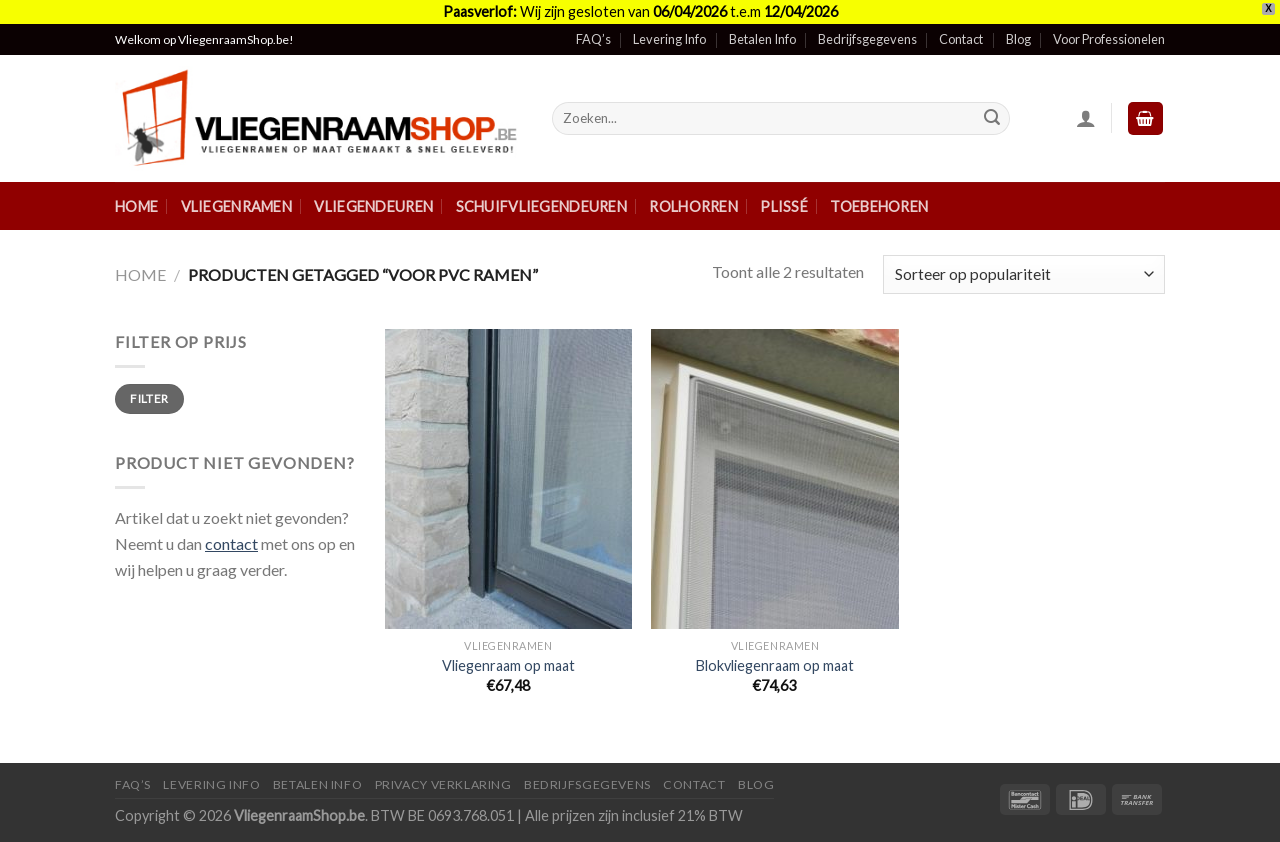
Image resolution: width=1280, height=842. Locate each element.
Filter (149, 398)
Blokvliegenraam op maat (775, 665)
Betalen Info (762, 39)
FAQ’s (593, 39)
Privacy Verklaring (443, 784)
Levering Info (669, 39)
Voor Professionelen (1109, 39)
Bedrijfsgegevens (867, 39)
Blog (1018, 39)
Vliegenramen (236, 206)
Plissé (784, 206)
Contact (961, 39)
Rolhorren (693, 206)
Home (136, 206)
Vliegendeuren (373, 206)
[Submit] (992, 119)
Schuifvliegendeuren (541, 206)
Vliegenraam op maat (508, 665)
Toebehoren (879, 206)
